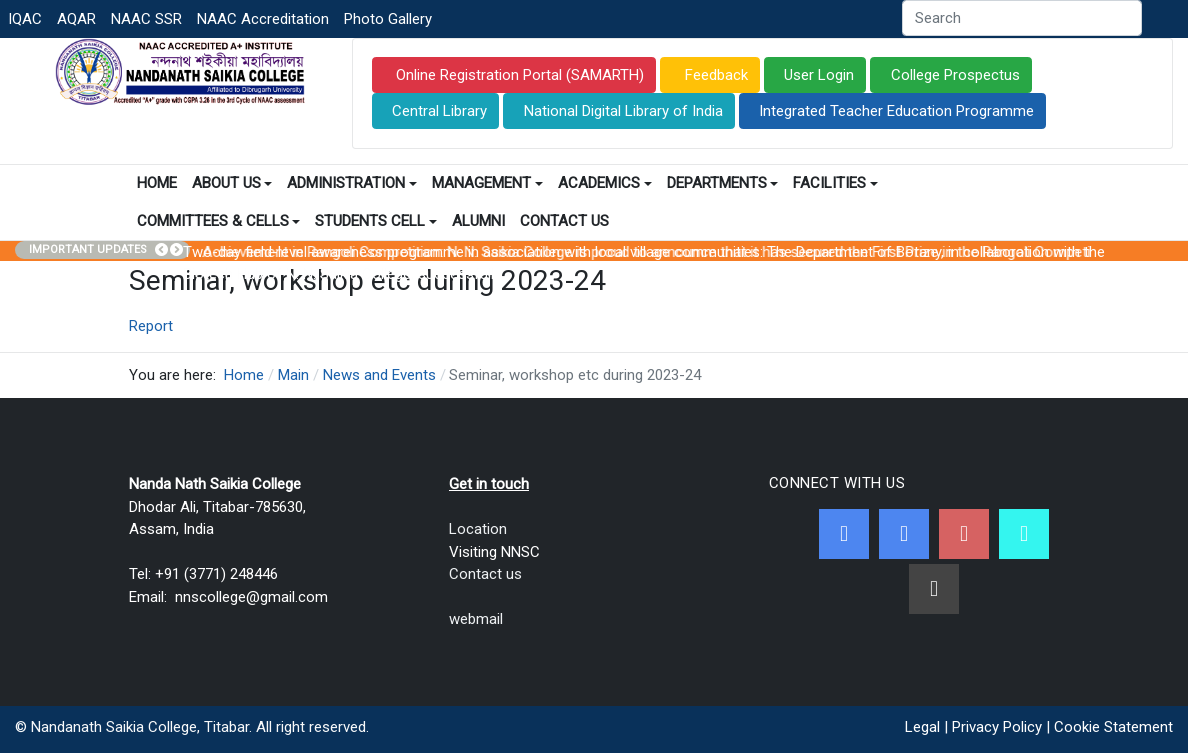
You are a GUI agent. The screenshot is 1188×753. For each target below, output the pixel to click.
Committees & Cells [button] (219, 221)
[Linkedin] (934, 589)
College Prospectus (955, 75)
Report (151, 326)
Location (478, 529)
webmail (476, 619)
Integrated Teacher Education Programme (896, 111)
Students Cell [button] (376, 221)
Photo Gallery (388, 19)
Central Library (439, 111)
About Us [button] (232, 183)
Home (157, 183)
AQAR (76, 19)
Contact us (485, 574)
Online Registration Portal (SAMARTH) (518, 75)
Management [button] (487, 183)
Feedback (714, 75)
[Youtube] (964, 534)
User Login (819, 75)
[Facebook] (844, 534)
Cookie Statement (1113, 727)
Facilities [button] (835, 183)
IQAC (25, 19)
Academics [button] (605, 183)
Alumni (478, 221)
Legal (922, 727)
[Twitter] (904, 534)
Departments (723, 183)
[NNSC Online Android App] (1024, 534)
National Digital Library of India (623, 111)
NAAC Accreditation (263, 19)
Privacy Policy (997, 727)
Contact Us (564, 221)
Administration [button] (352, 183)
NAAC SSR (146, 19)
